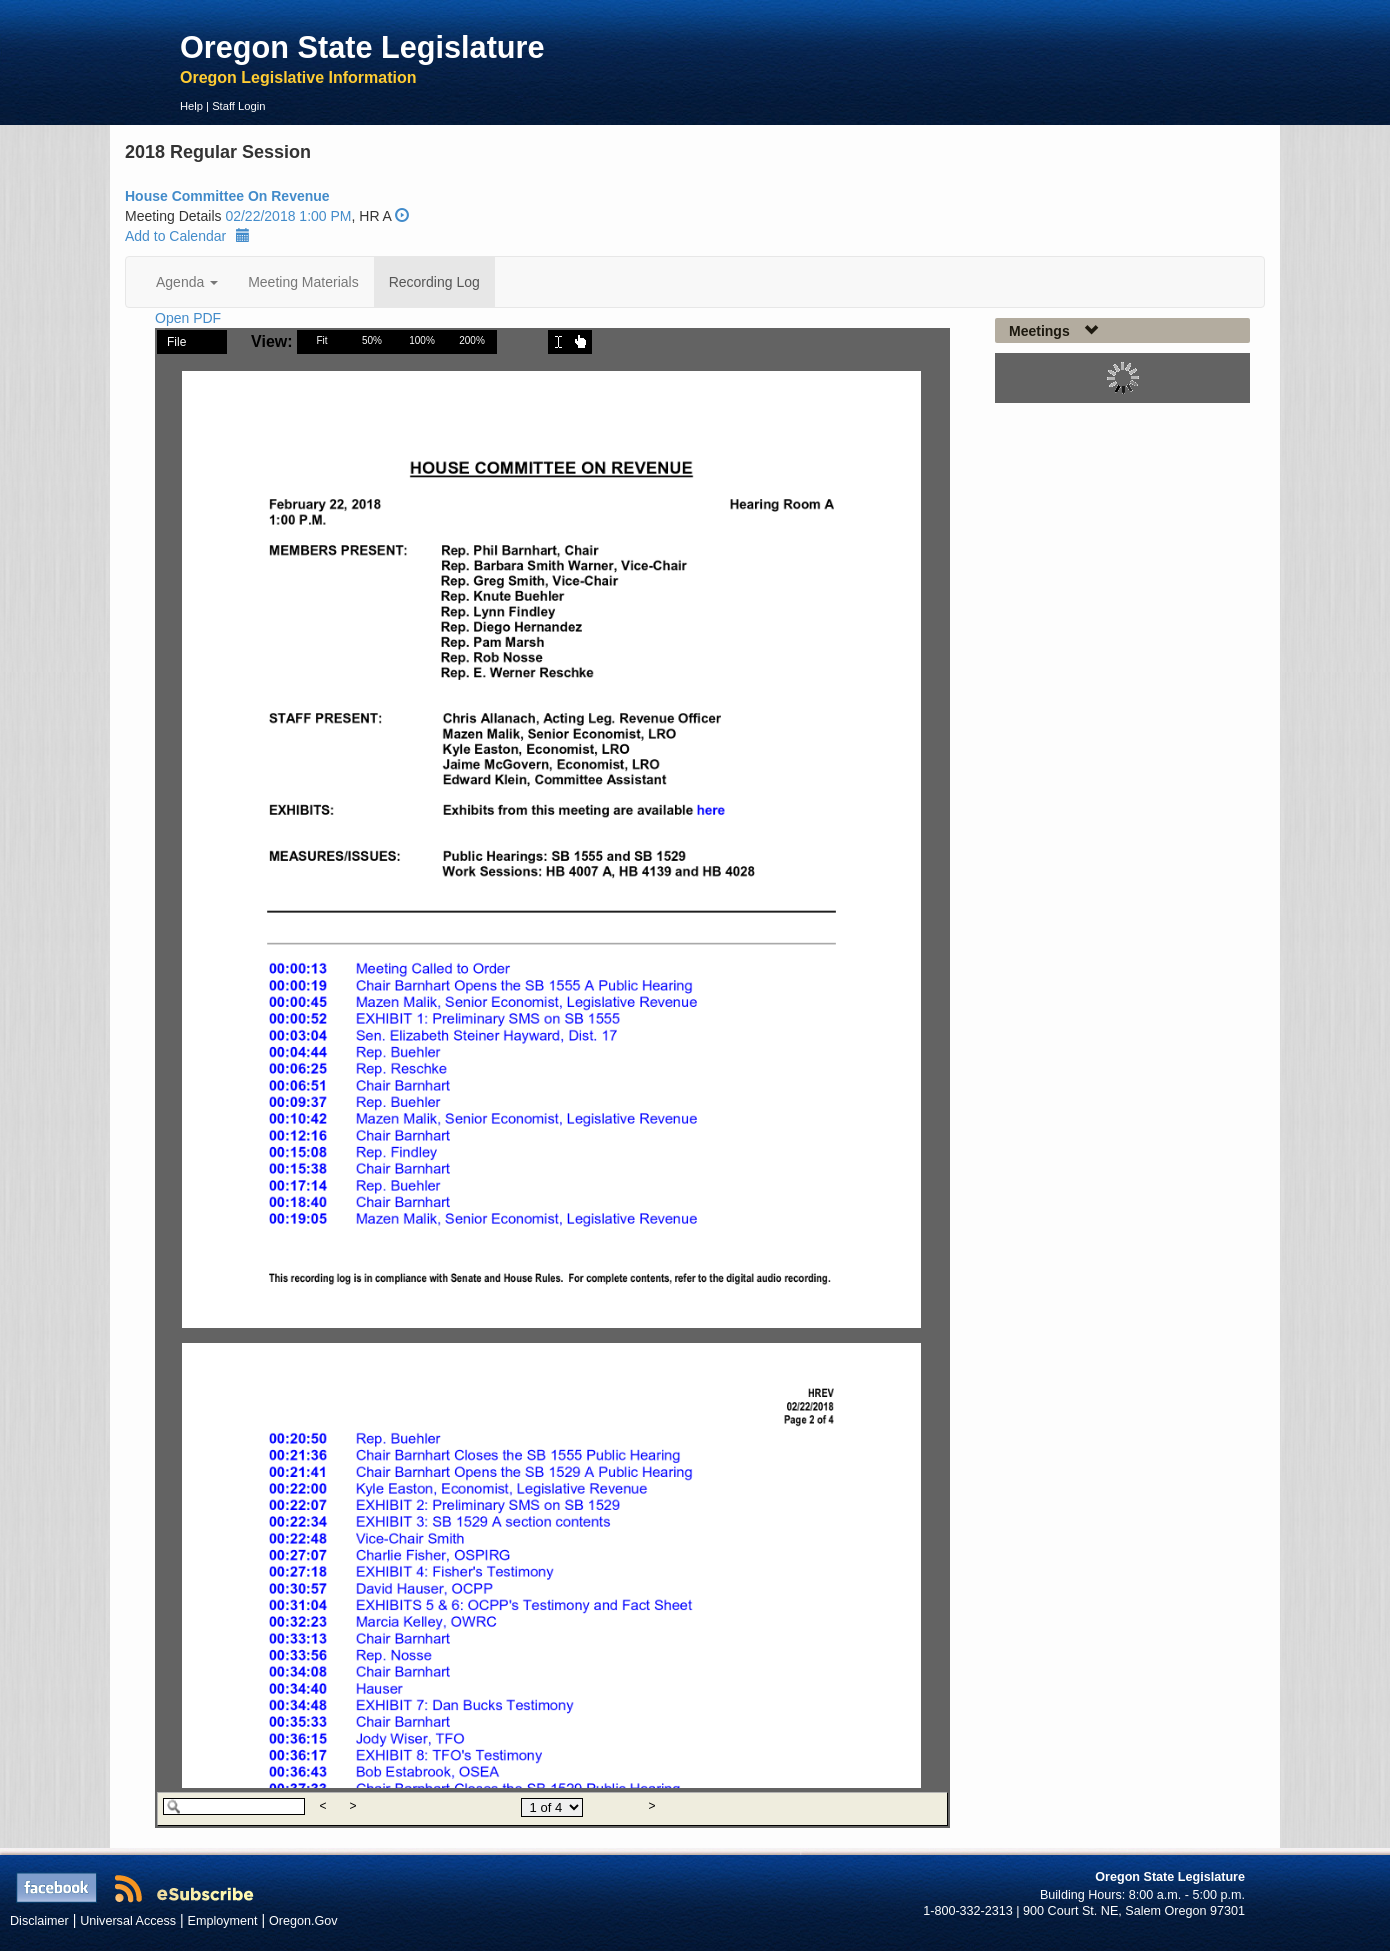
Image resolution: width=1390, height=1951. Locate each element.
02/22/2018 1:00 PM (288, 216)
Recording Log (434, 282)
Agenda (187, 282)
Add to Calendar (187, 236)
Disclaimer (39, 1921)
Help (191, 106)
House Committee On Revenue (227, 196)
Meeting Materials (303, 282)
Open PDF (188, 318)
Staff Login (238, 106)
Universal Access (128, 1921)
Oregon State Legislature (362, 47)
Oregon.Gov (303, 1921)
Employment (223, 1921)
